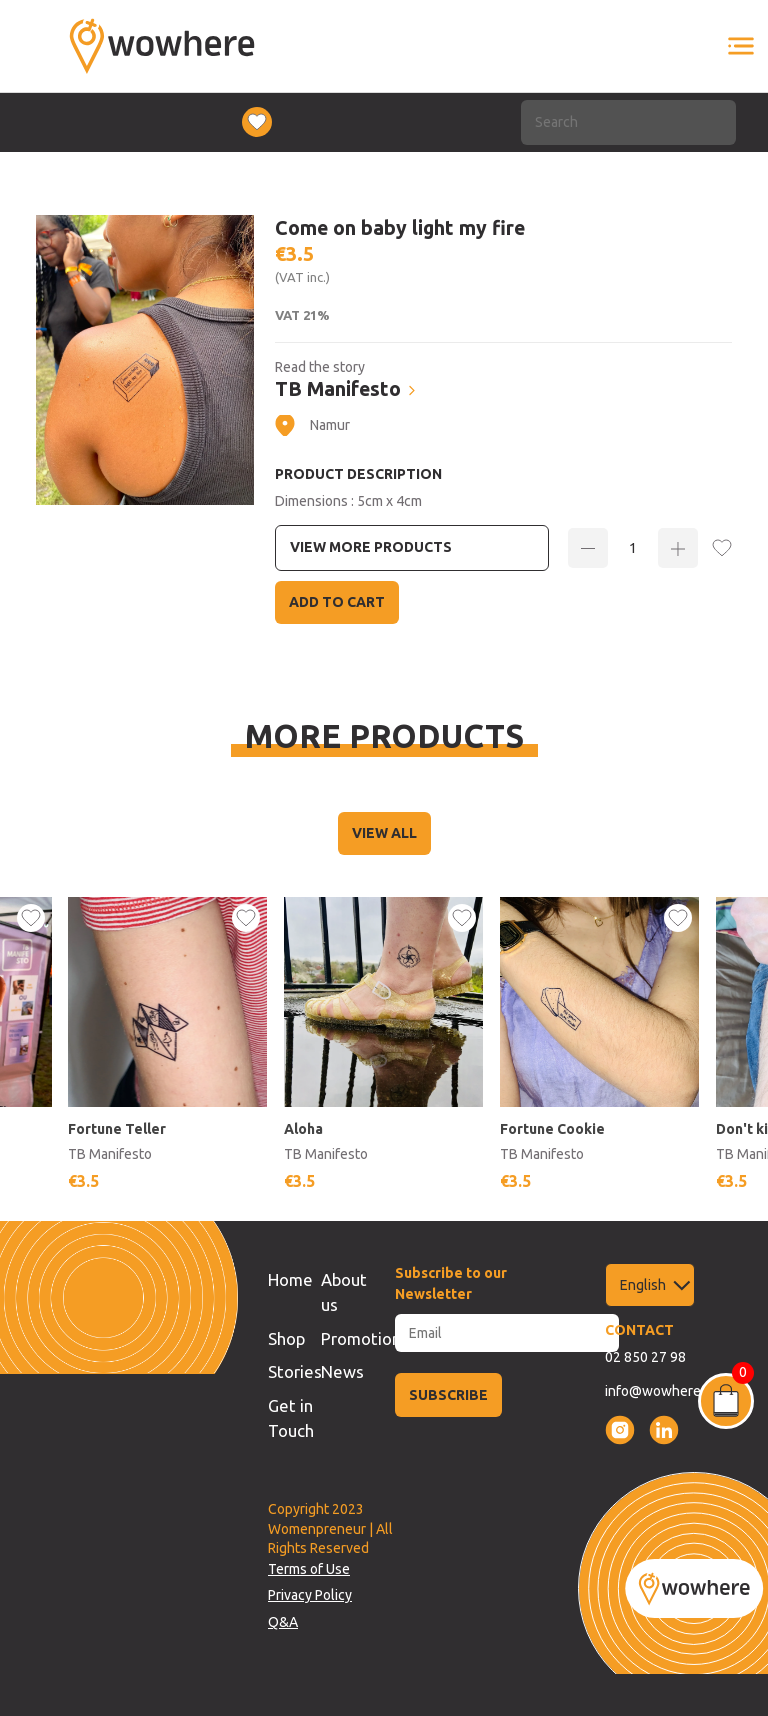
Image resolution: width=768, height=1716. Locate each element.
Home (290, 1279)
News (342, 1371)
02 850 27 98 (645, 1357)
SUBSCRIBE (448, 1395)
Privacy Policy (310, 1595)
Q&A (283, 1622)
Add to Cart (337, 602)
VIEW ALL (384, 833)
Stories (295, 1371)
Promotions (365, 1338)
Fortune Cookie (552, 1129)
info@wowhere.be (662, 1391)
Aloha (303, 1129)
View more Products (371, 547)
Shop (286, 1338)
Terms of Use (309, 1569)
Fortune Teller (117, 1129)
